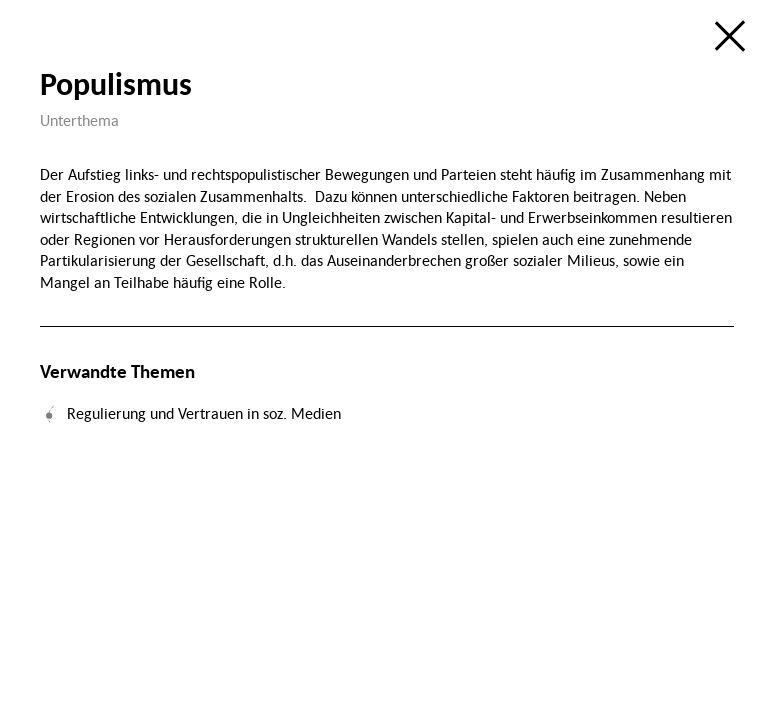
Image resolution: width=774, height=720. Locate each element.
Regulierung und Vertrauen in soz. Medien (204, 413)
